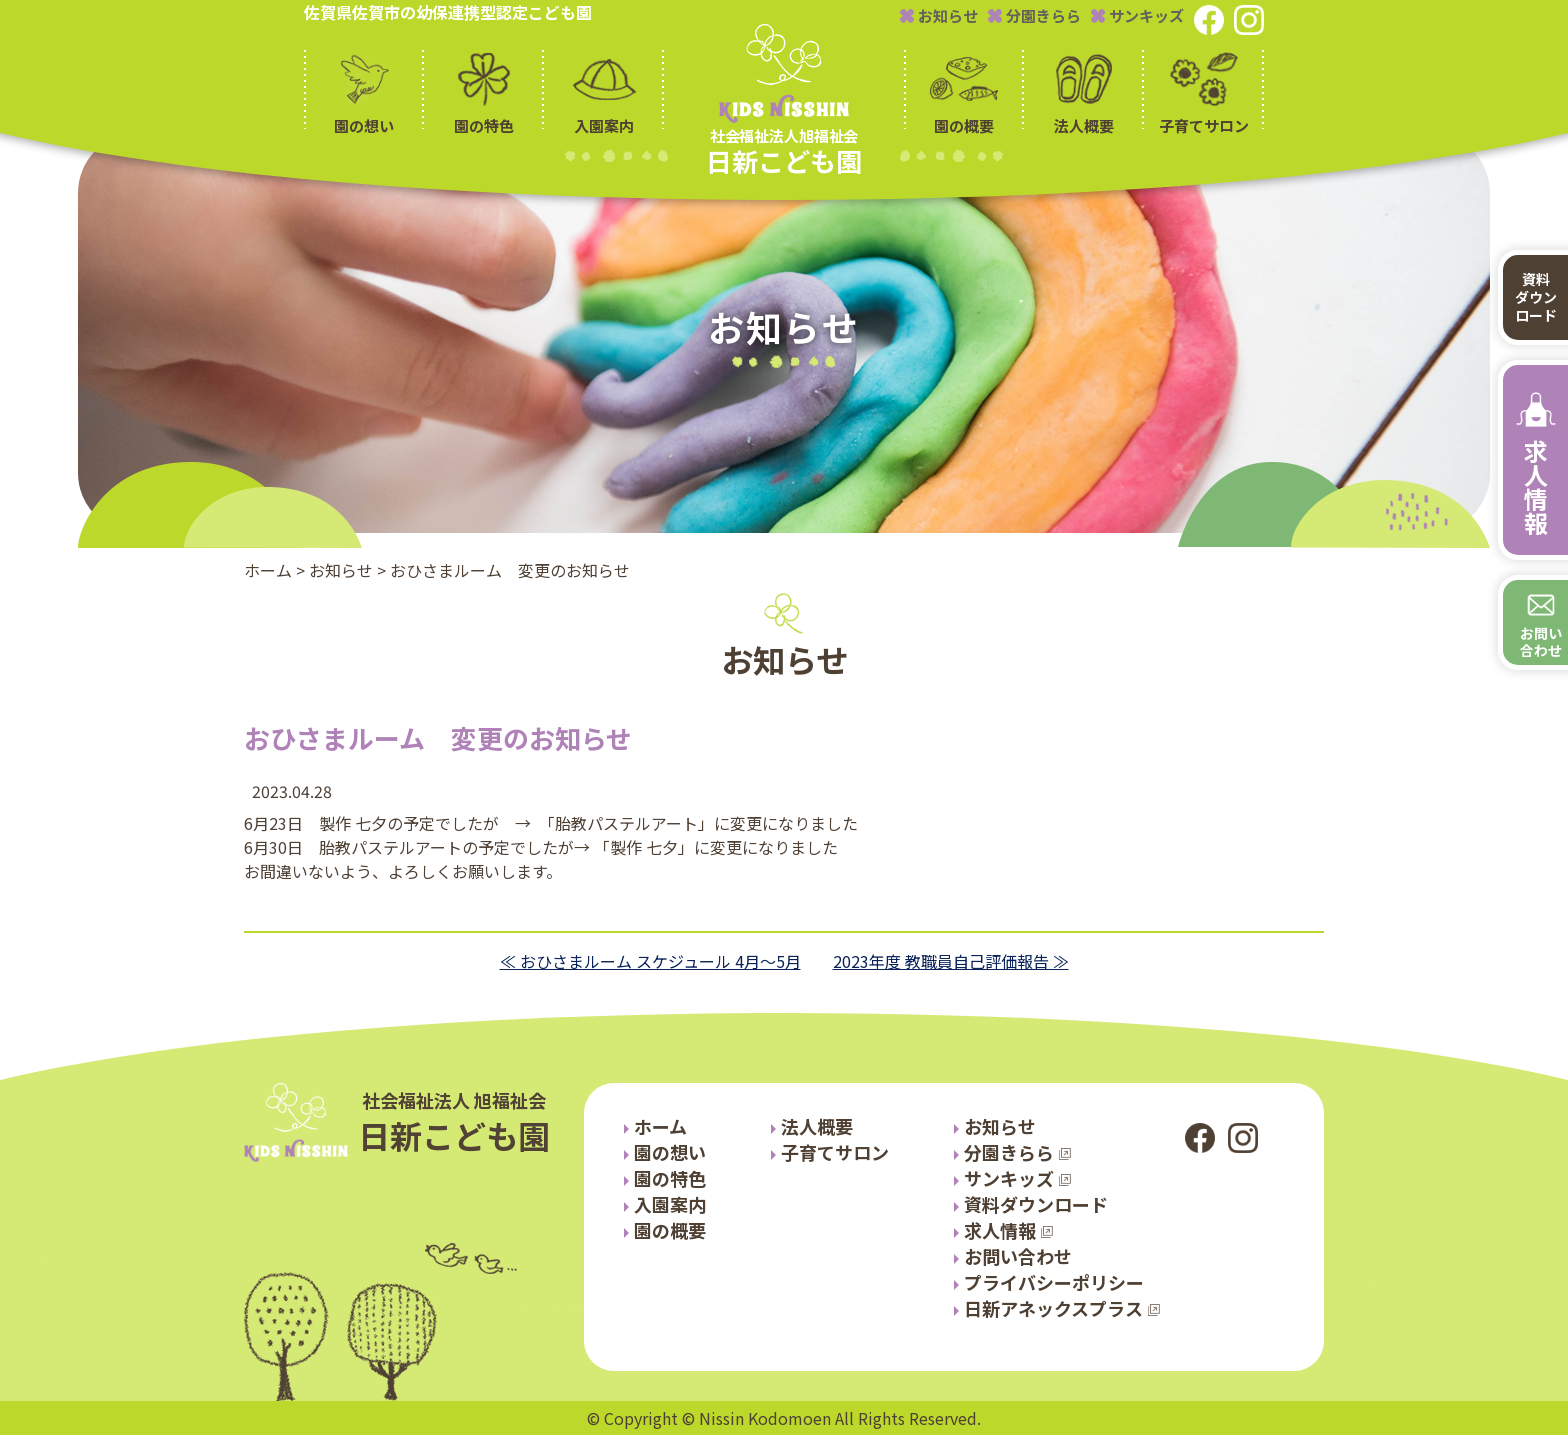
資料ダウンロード (1036, 1204)
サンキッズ (1137, 15)
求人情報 (1000, 1230)
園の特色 (670, 1178)
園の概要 (670, 1230)
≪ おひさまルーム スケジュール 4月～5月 (650, 961)
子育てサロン (835, 1152)
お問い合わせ (1018, 1256)
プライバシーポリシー (1054, 1282)
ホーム (268, 570)
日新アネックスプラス (1053, 1308)
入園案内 (670, 1204)
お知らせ (939, 15)
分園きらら (1034, 15)
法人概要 (817, 1126)
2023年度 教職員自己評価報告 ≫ (951, 961)
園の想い (670, 1152)
